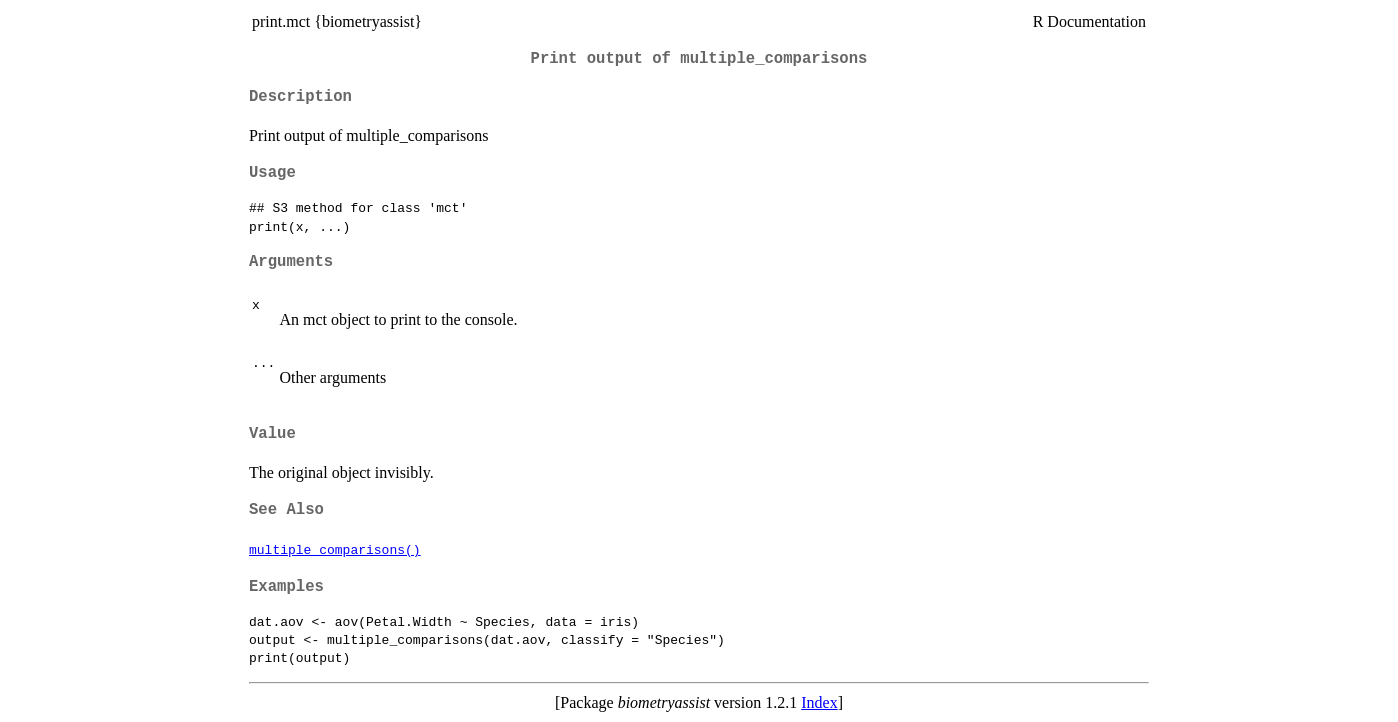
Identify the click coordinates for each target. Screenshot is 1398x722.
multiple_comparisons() (335, 549)
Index (819, 702)
